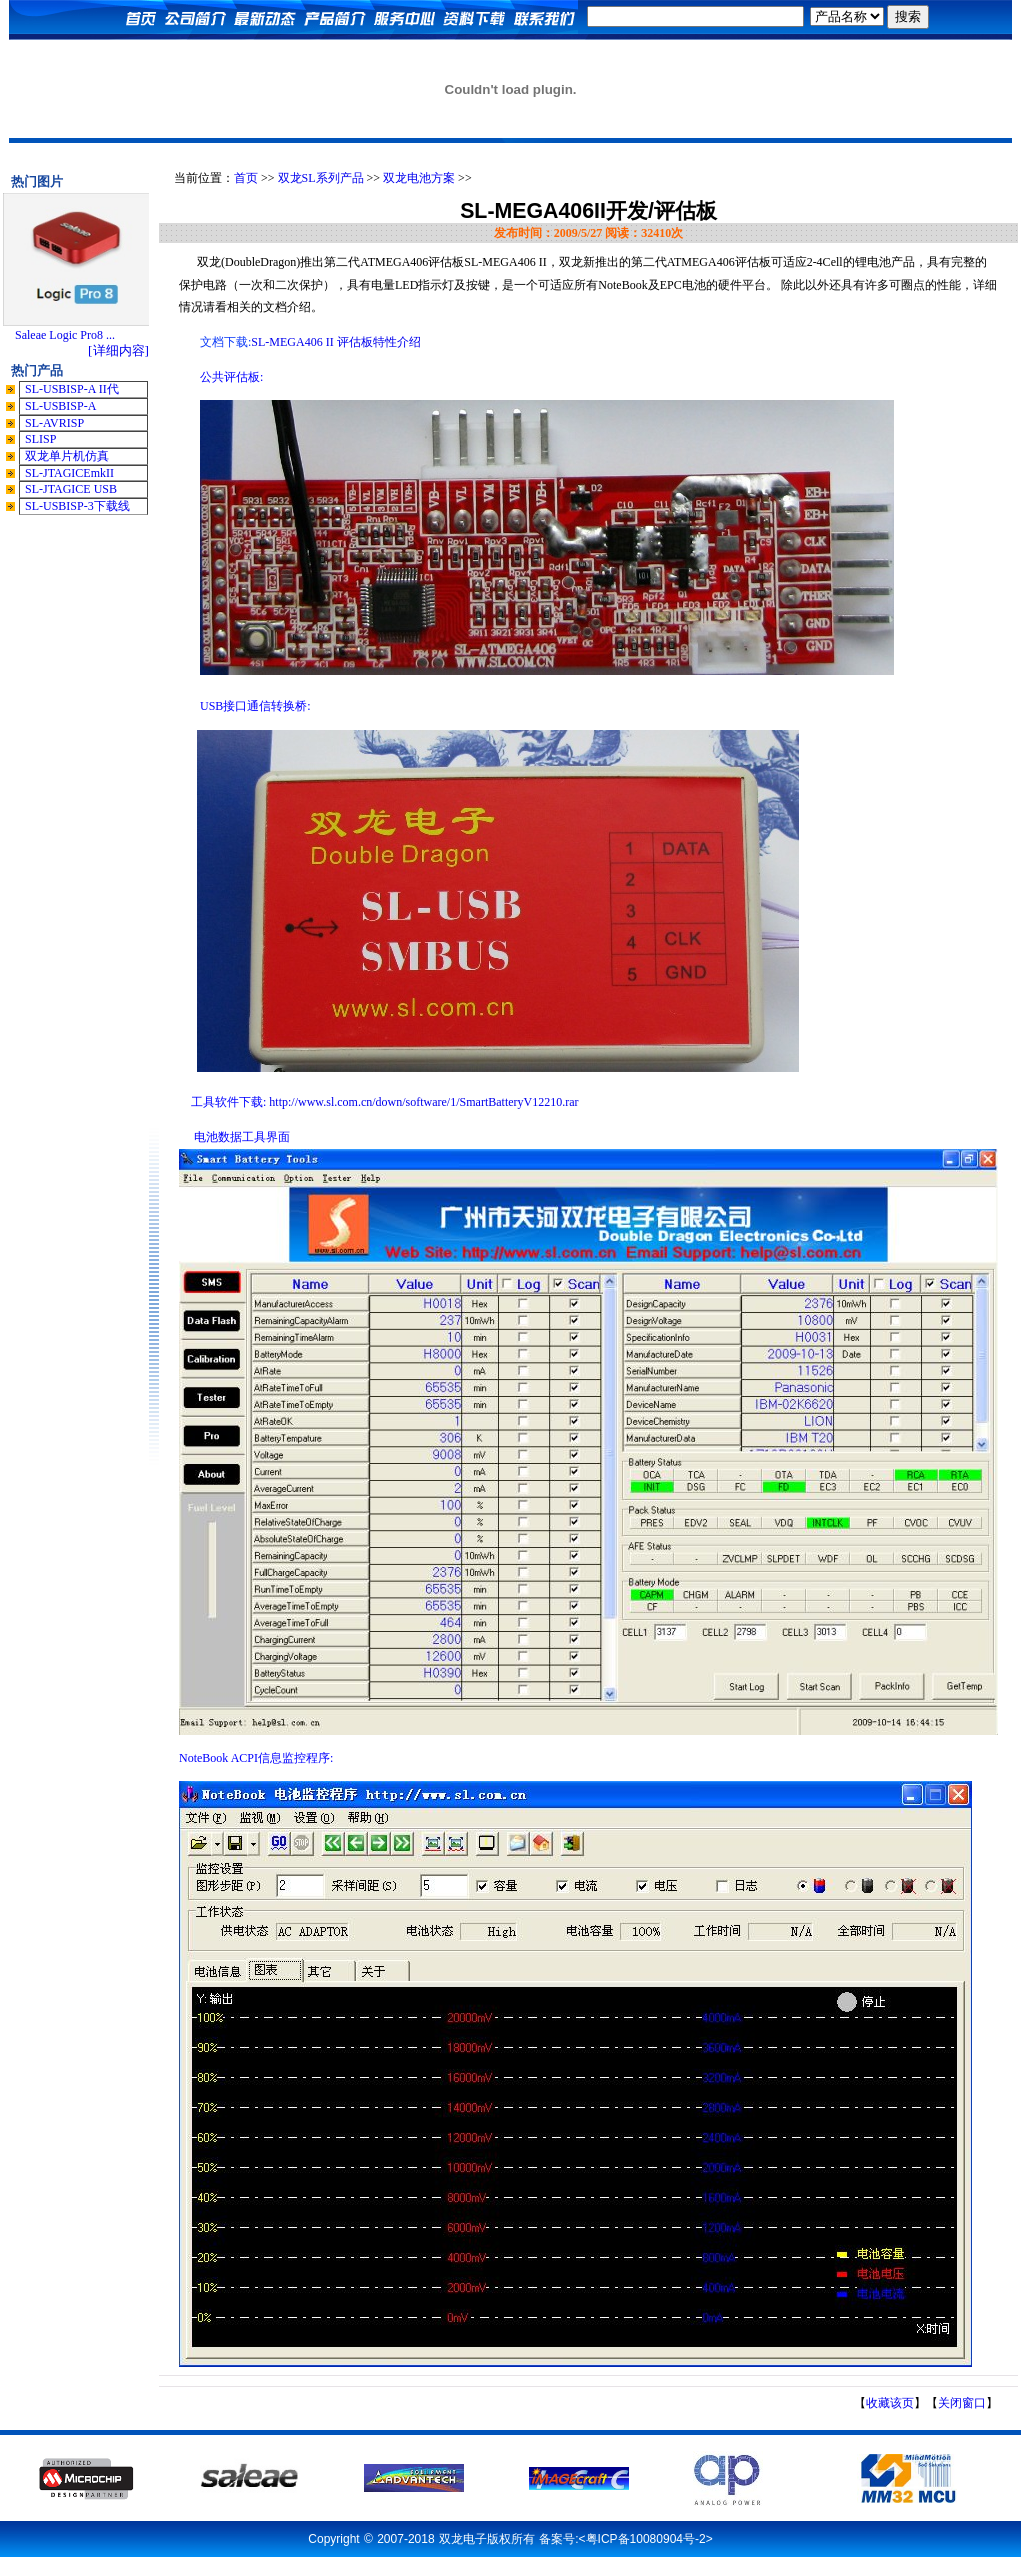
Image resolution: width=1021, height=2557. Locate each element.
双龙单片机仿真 (67, 456)
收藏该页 (890, 2403)
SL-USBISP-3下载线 (77, 506)
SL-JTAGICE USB (71, 489)
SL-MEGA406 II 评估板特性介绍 (335, 342)
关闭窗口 (962, 2403)
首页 (246, 178)
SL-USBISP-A (60, 406)
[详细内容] (118, 350)
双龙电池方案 (419, 178)
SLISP (40, 439)
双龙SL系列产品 (321, 178)
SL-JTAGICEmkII (69, 473)
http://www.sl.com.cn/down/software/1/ (423, 1102)
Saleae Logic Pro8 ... (65, 335)
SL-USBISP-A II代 (72, 389)
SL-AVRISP (54, 423)
